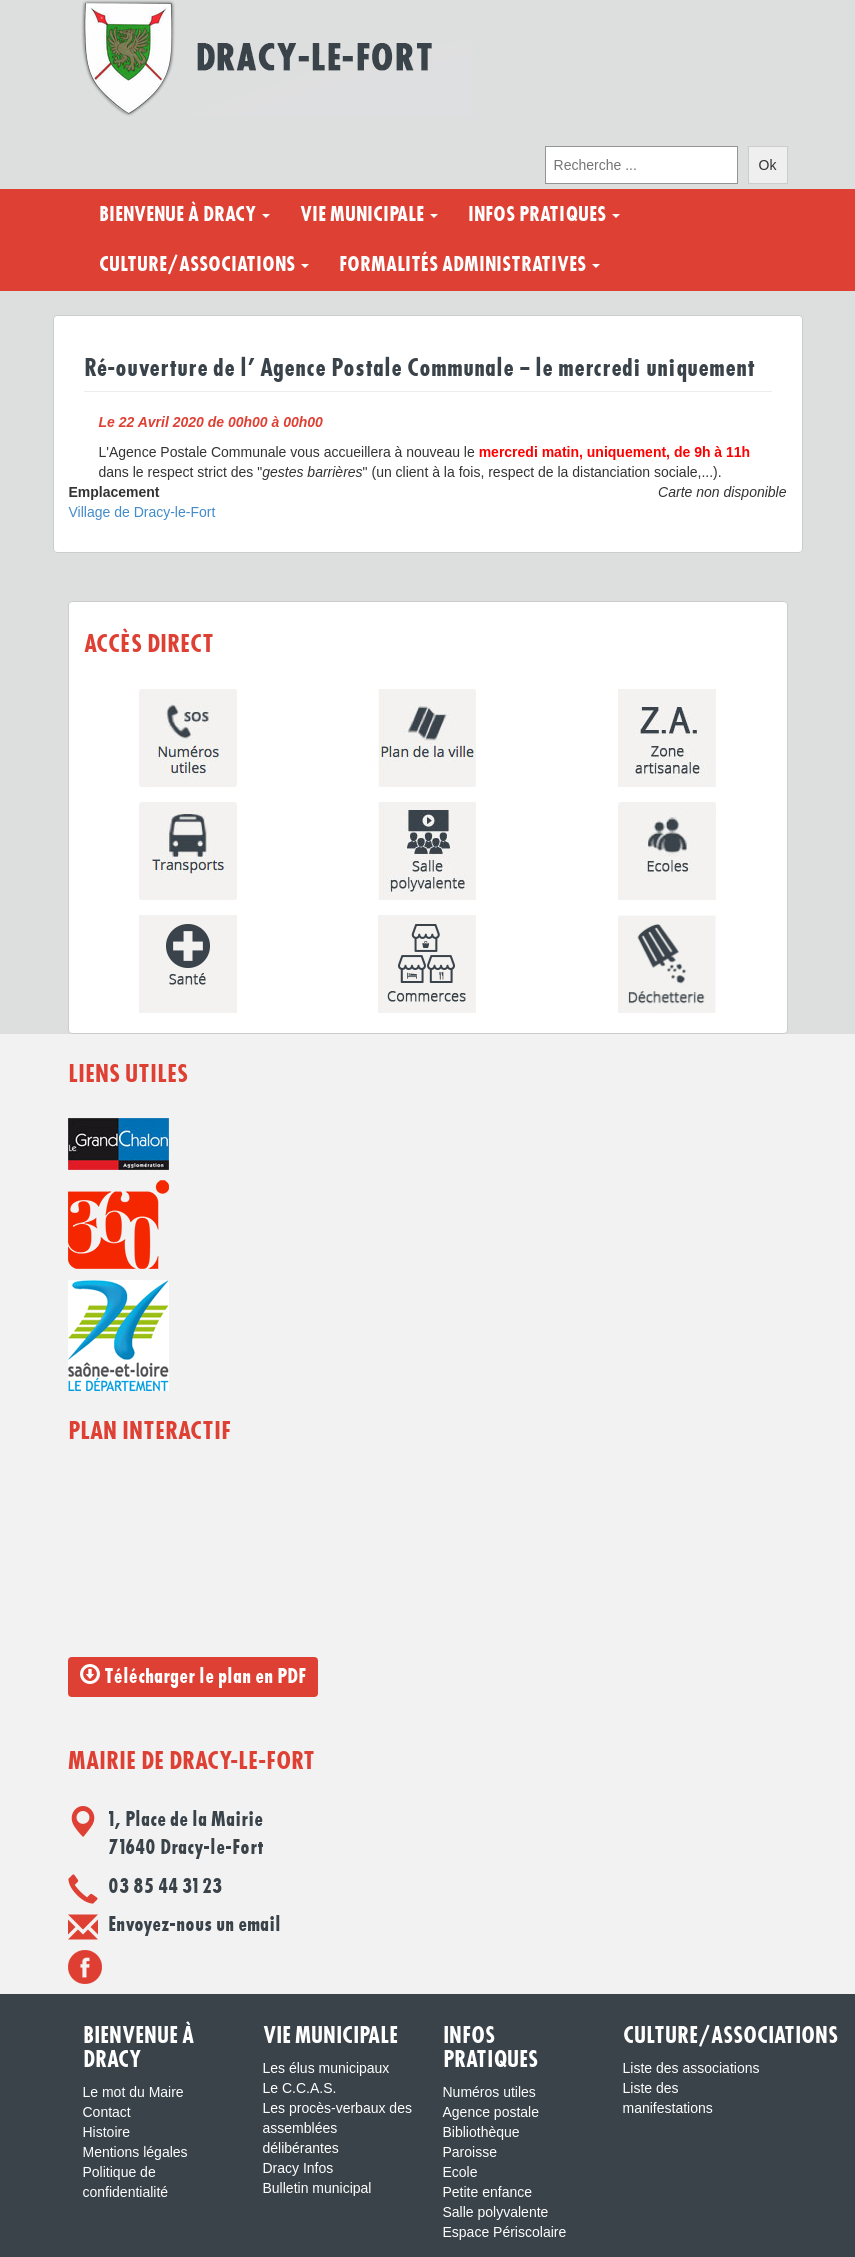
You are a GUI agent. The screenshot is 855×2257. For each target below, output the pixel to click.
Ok (768, 165)
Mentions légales (135, 2152)
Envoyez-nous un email (194, 1925)
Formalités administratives (469, 265)
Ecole (460, 2172)
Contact (107, 2112)
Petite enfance (488, 2192)
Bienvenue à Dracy (184, 215)
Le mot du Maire (133, 2092)
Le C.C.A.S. (300, 2088)
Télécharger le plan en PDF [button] (193, 1675)
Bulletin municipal (317, 2188)
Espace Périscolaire (505, 2232)
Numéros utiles (489, 2092)
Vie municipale (369, 215)
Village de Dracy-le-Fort (142, 512)
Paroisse (470, 2152)
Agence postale (491, 2112)
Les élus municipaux (326, 2068)
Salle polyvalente (496, 2212)
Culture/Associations (204, 265)
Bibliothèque (481, 2132)
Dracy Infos (298, 2168)
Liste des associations (691, 2068)
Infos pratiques (544, 215)
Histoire (106, 2132)
